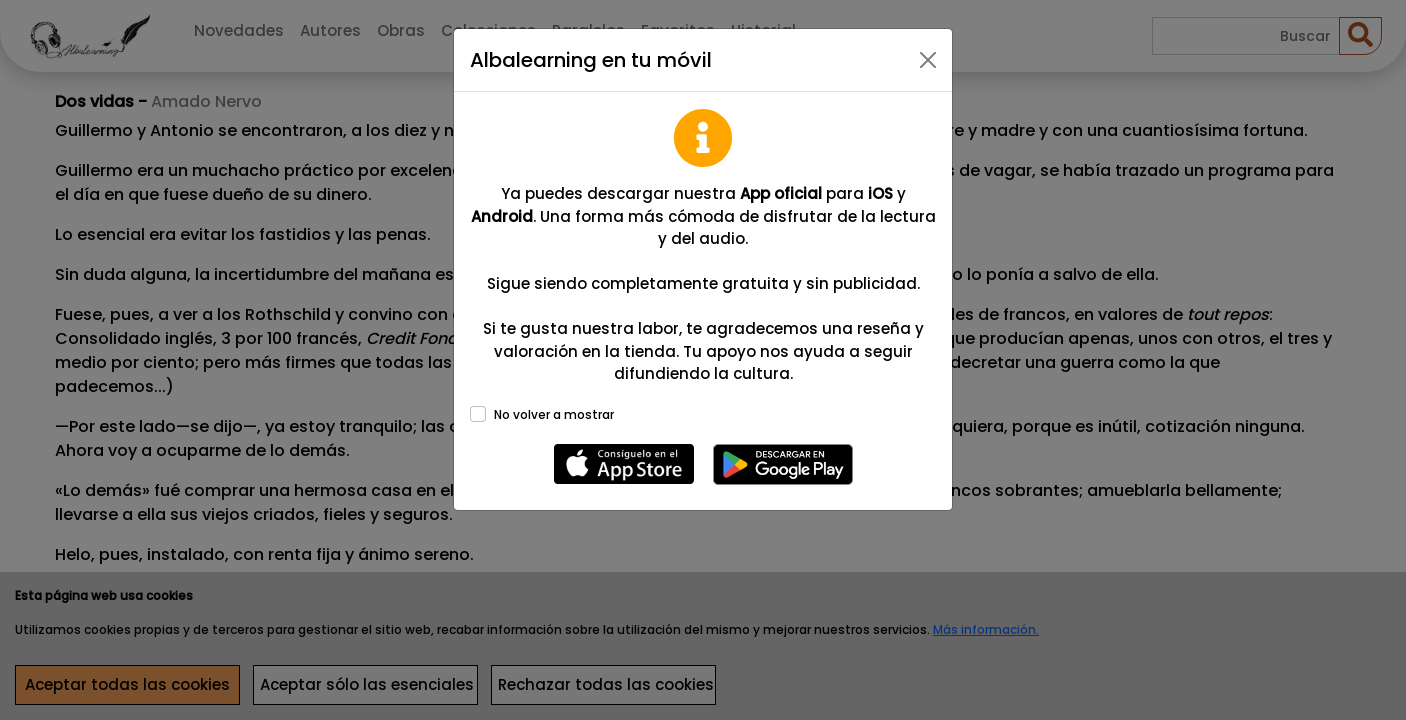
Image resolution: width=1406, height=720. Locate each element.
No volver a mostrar (554, 414)
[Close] (928, 60)
